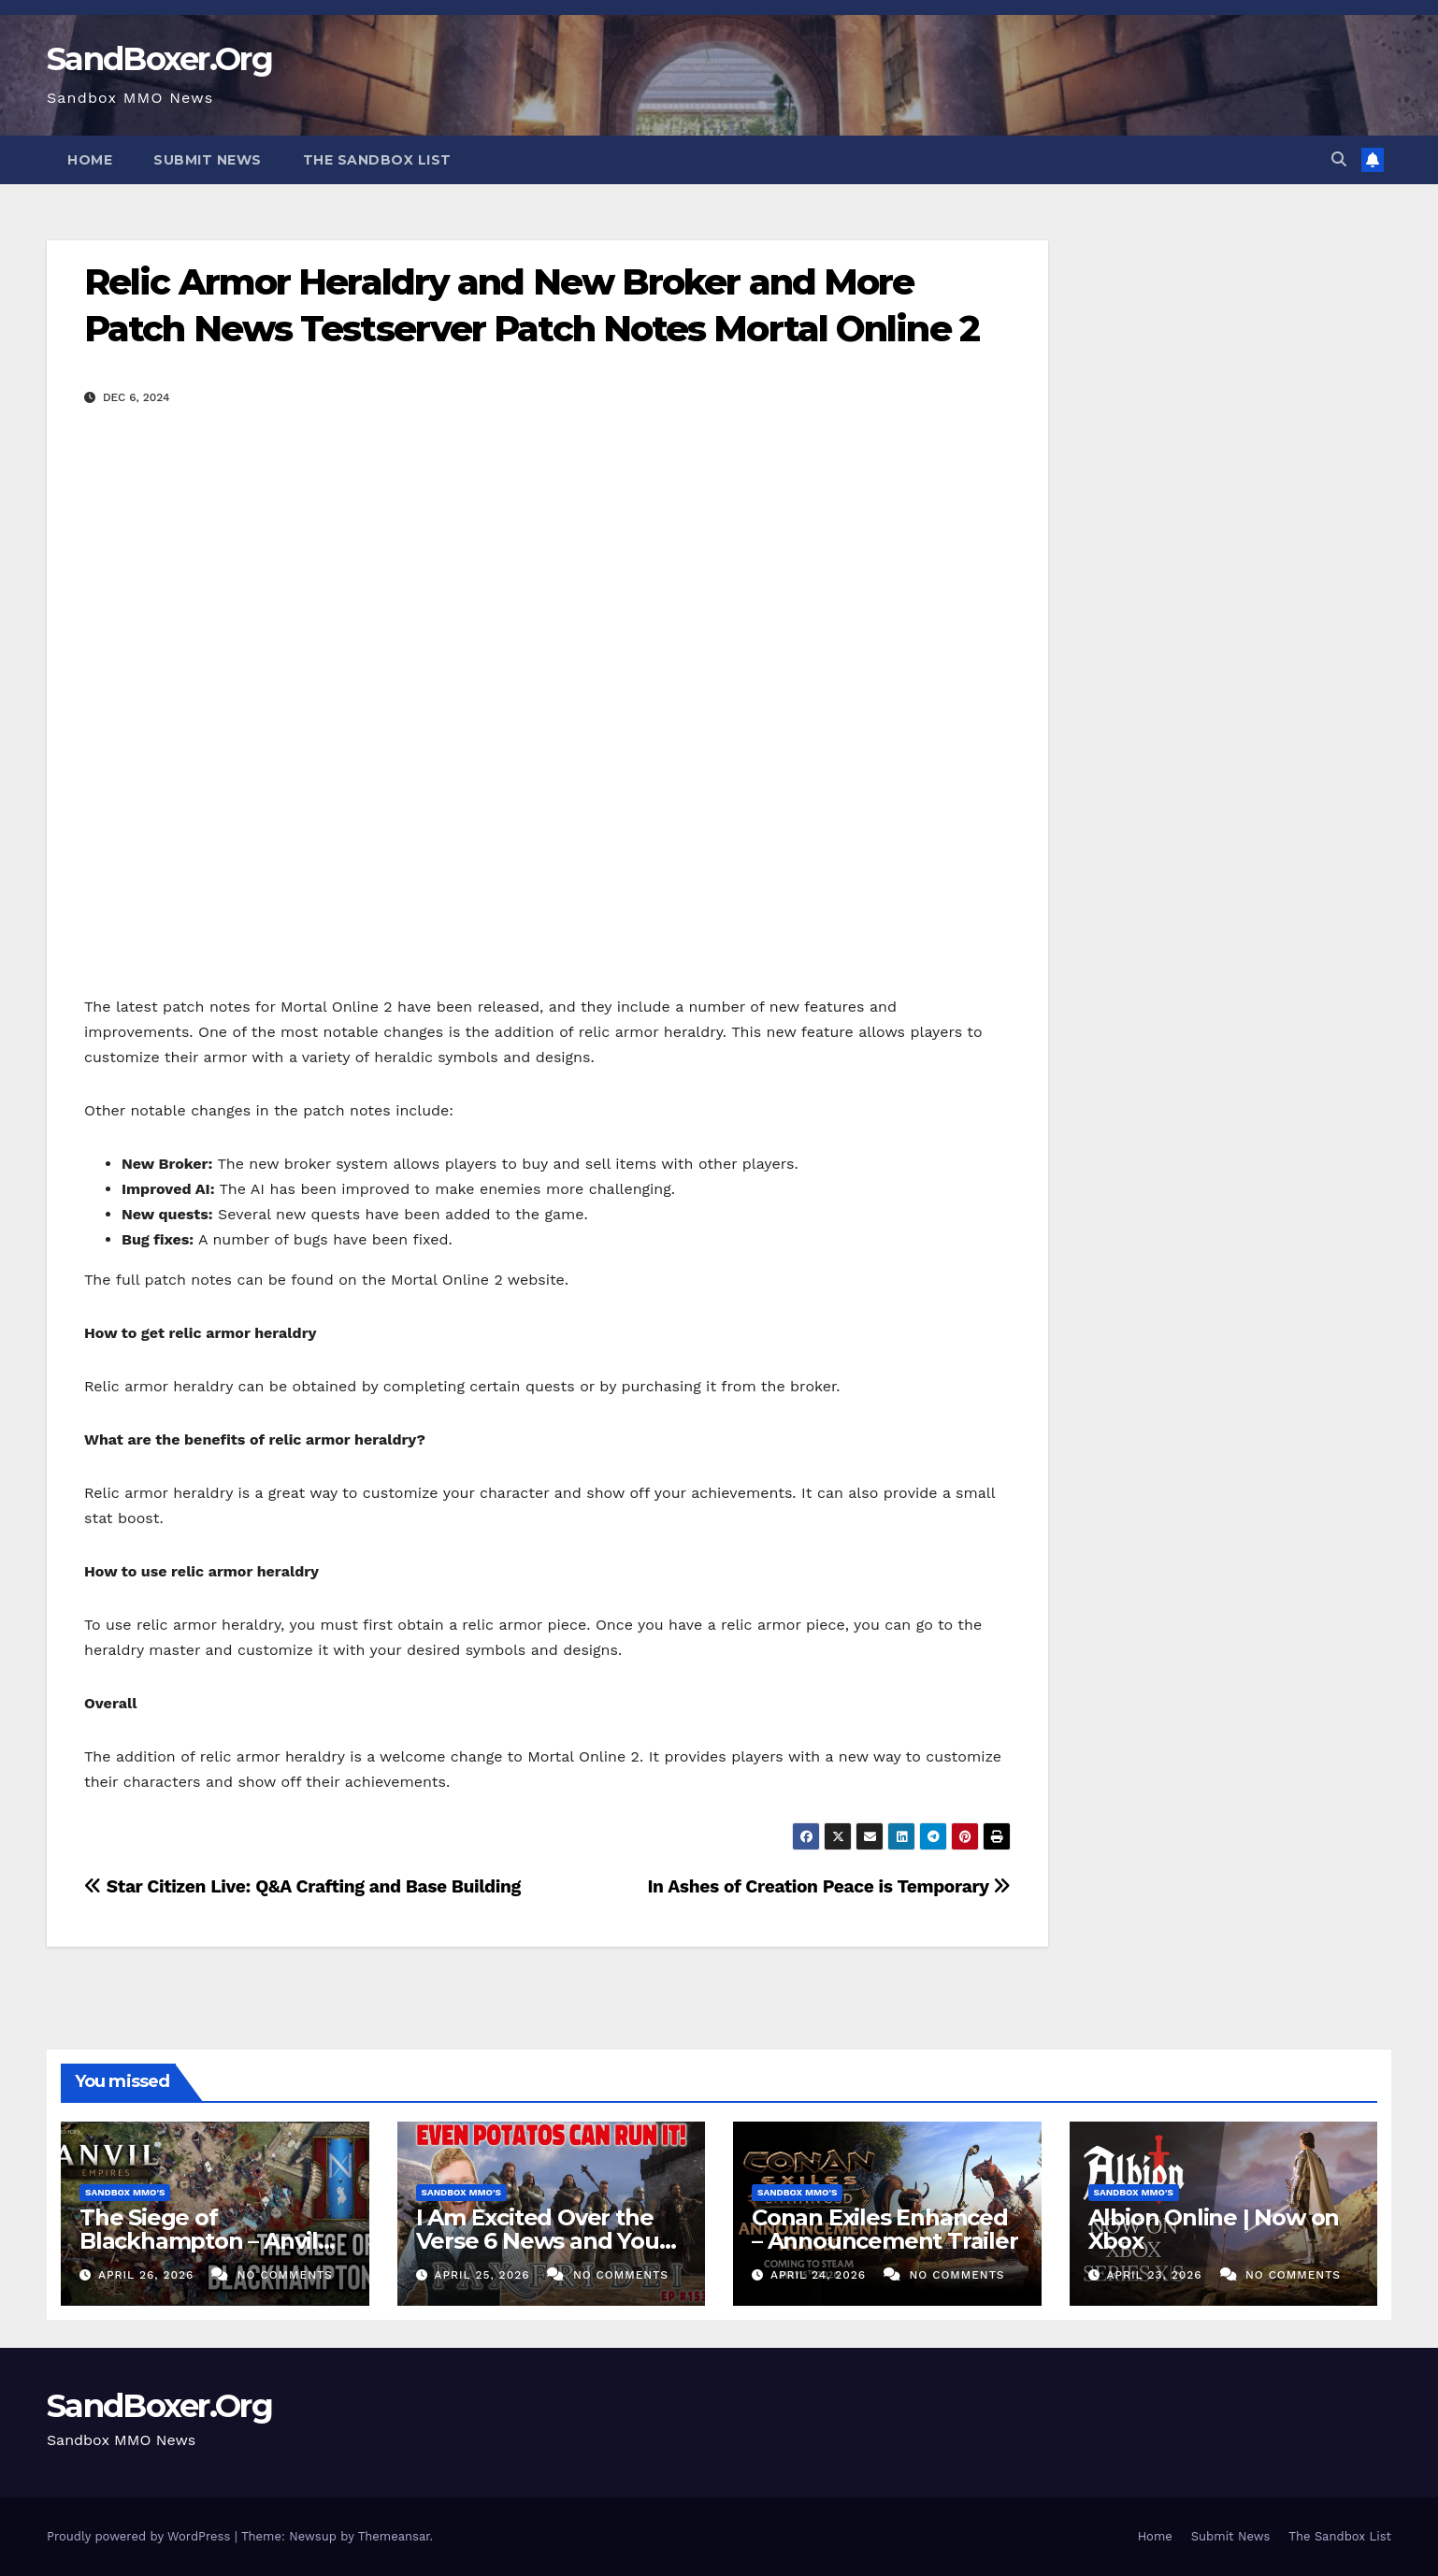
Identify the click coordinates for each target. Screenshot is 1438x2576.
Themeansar (394, 2536)
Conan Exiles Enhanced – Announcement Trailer (885, 2229)
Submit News (207, 159)
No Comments (285, 2274)
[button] (1338, 159)
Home (89, 159)
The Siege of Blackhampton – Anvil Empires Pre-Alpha (198, 2241)
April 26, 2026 (148, 2274)
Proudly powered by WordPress (141, 2536)
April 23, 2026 (1156, 2274)
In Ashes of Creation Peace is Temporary (829, 1886)
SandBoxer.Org (159, 59)
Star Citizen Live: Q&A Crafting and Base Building (302, 1886)
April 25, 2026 (484, 2274)
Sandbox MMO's (125, 2192)
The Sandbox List (377, 159)
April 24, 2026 (820, 2274)
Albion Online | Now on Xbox (1214, 2229)
